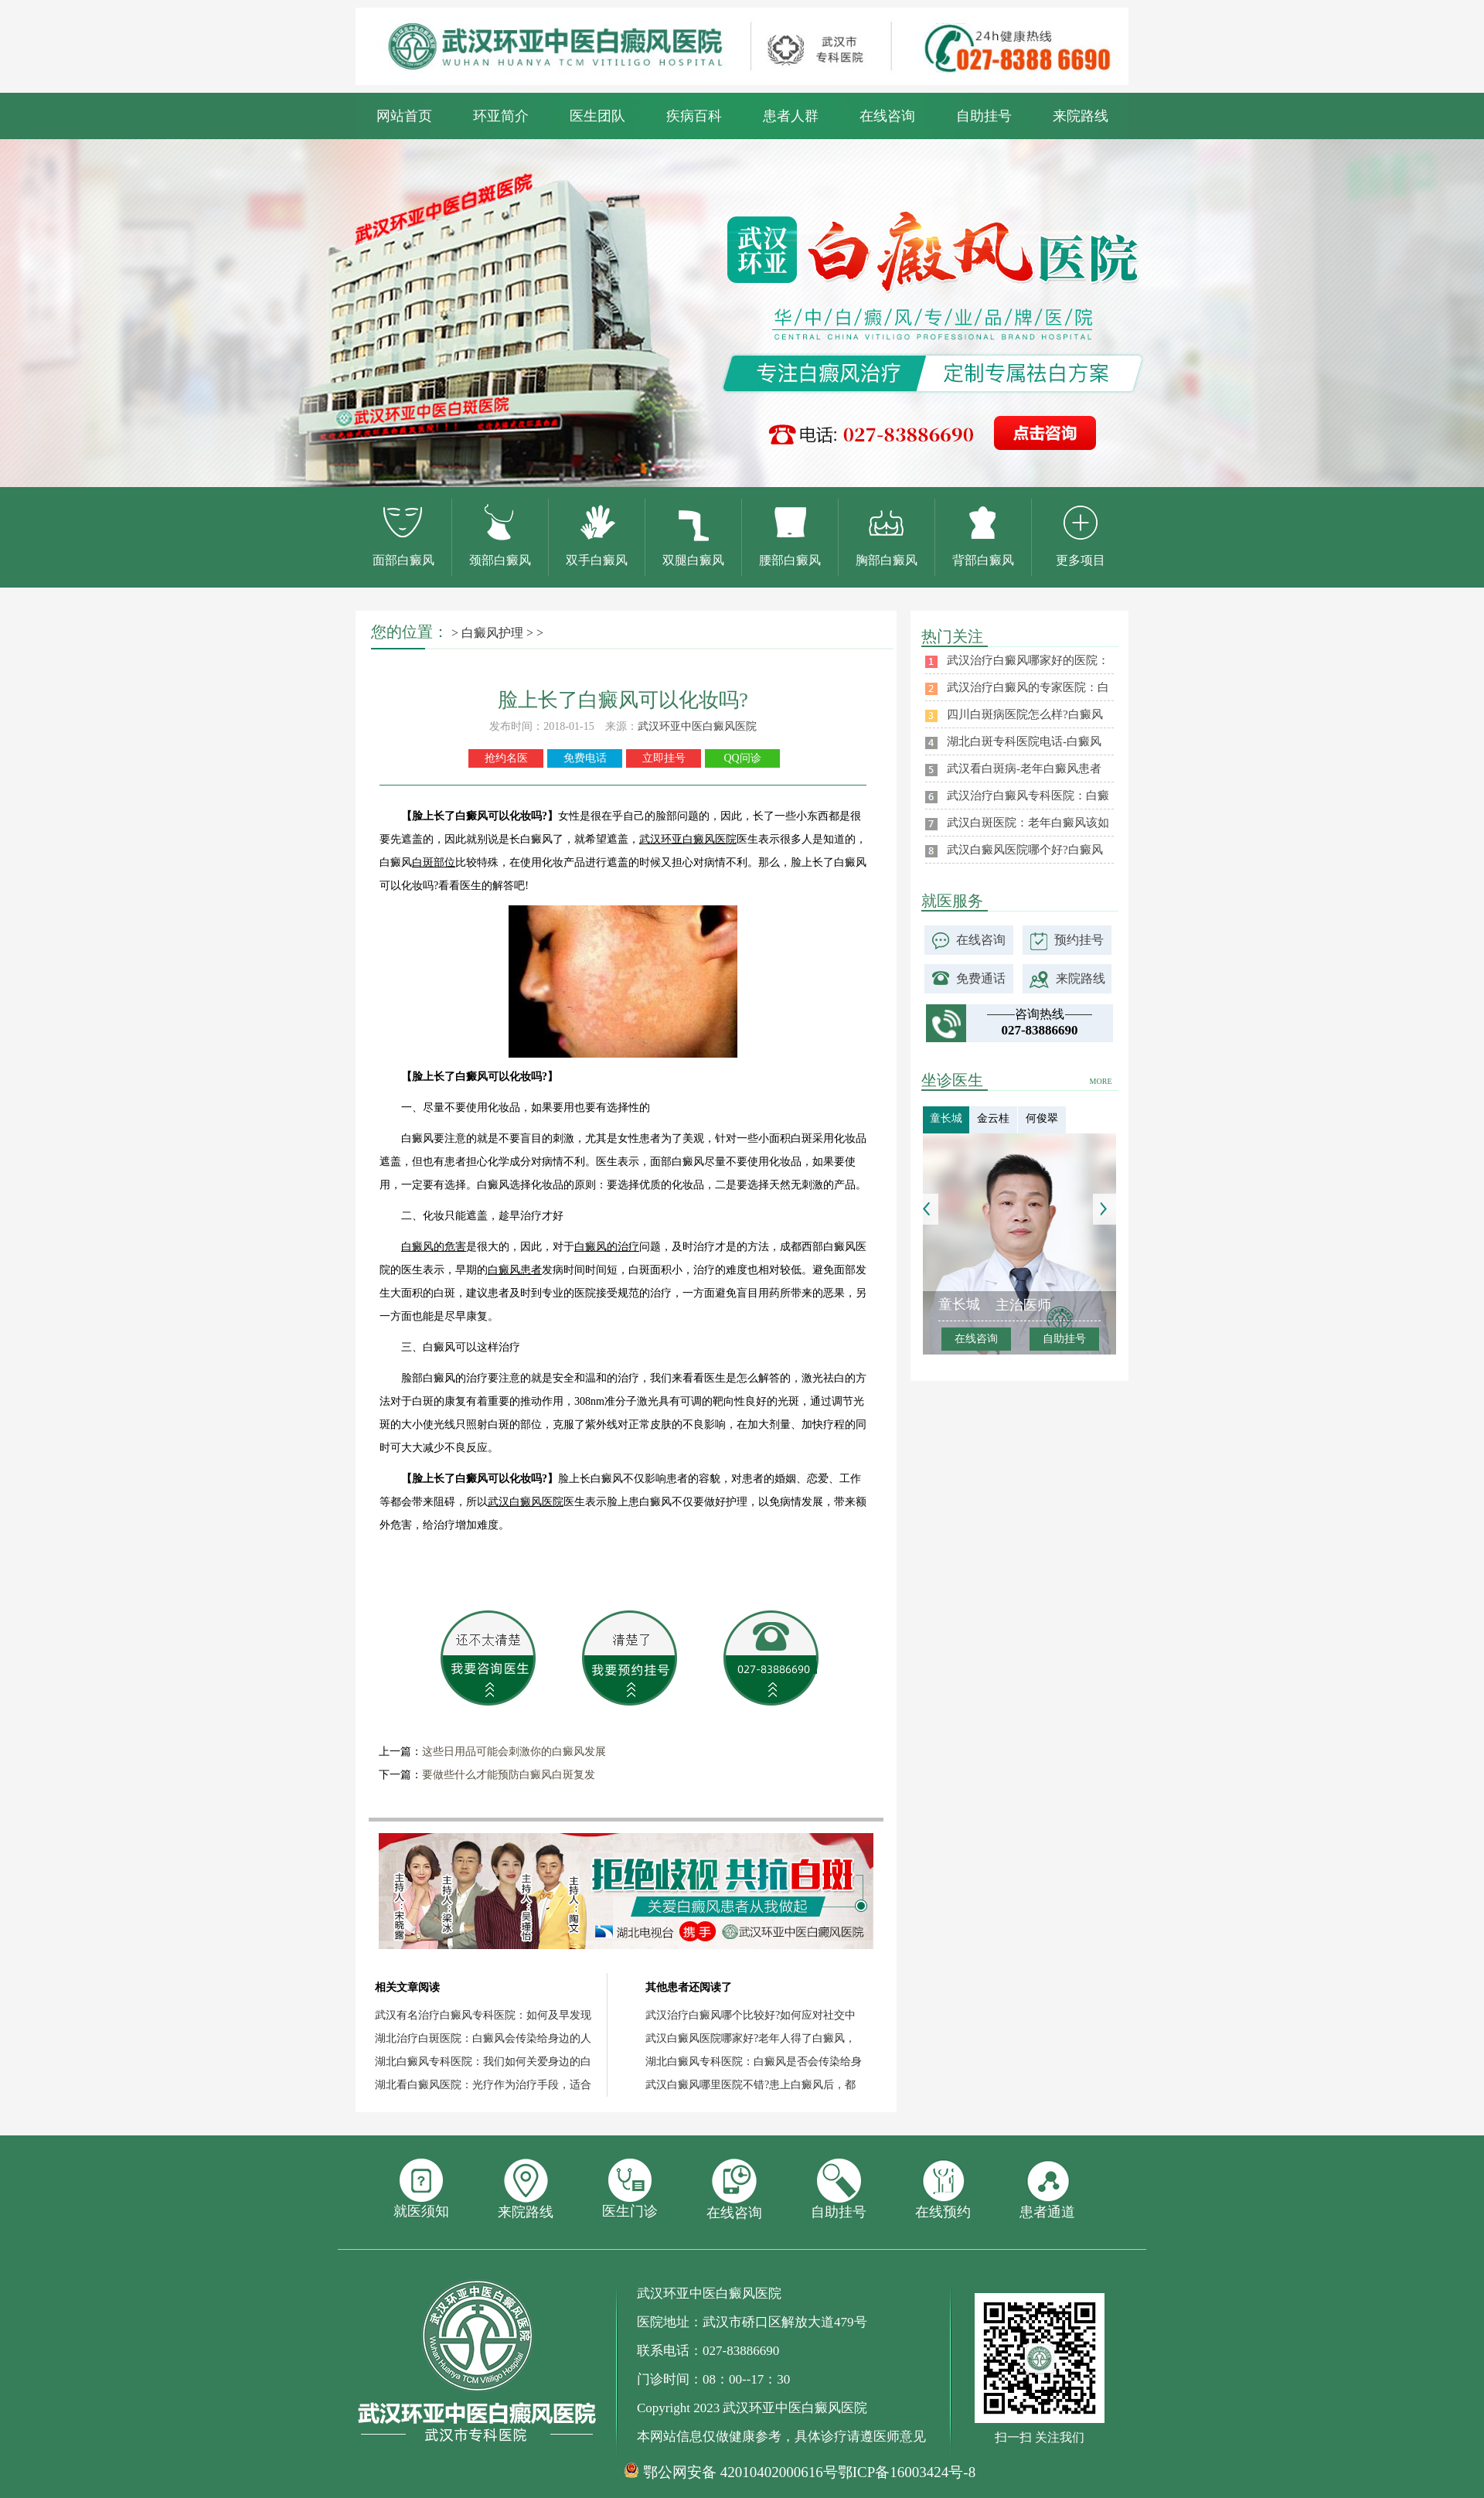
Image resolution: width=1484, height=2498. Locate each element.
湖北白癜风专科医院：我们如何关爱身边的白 (483, 2061)
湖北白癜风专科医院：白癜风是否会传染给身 (753, 2061)
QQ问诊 (742, 758)
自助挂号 (984, 116)
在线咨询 (887, 116)
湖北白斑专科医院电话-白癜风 (1024, 741)
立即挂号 (664, 758)
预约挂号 (1079, 939)
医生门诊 (630, 2189)
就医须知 (421, 2189)
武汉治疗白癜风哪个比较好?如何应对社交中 (750, 2015)
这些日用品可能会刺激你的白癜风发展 (514, 1751)
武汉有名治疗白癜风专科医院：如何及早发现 (483, 2015)
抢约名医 (506, 758)
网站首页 (404, 116)
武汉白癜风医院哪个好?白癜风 (1025, 849)
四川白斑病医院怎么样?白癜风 (1025, 714)
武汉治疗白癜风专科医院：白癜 (1028, 795)
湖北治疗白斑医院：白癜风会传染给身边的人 (483, 2038)
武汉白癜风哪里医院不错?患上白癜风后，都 (750, 2085)
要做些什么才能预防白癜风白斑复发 (508, 1775)
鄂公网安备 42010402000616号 (740, 2472)
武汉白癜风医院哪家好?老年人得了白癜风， (750, 2038)
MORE (1101, 1081)
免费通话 (981, 978)
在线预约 (943, 2189)
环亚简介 (501, 116)
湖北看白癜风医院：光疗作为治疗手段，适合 (483, 2085)
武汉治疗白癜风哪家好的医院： (1028, 660)
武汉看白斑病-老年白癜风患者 (1024, 768)
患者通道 (1047, 2189)
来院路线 (1080, 116)
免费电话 (585, 758)
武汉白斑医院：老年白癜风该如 (1028, 822)
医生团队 (597, 116)
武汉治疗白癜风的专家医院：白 (1028, 687)
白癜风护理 (492, 632)
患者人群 (791, 116)
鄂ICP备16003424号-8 (906, 2472)
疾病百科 (694, 116)
